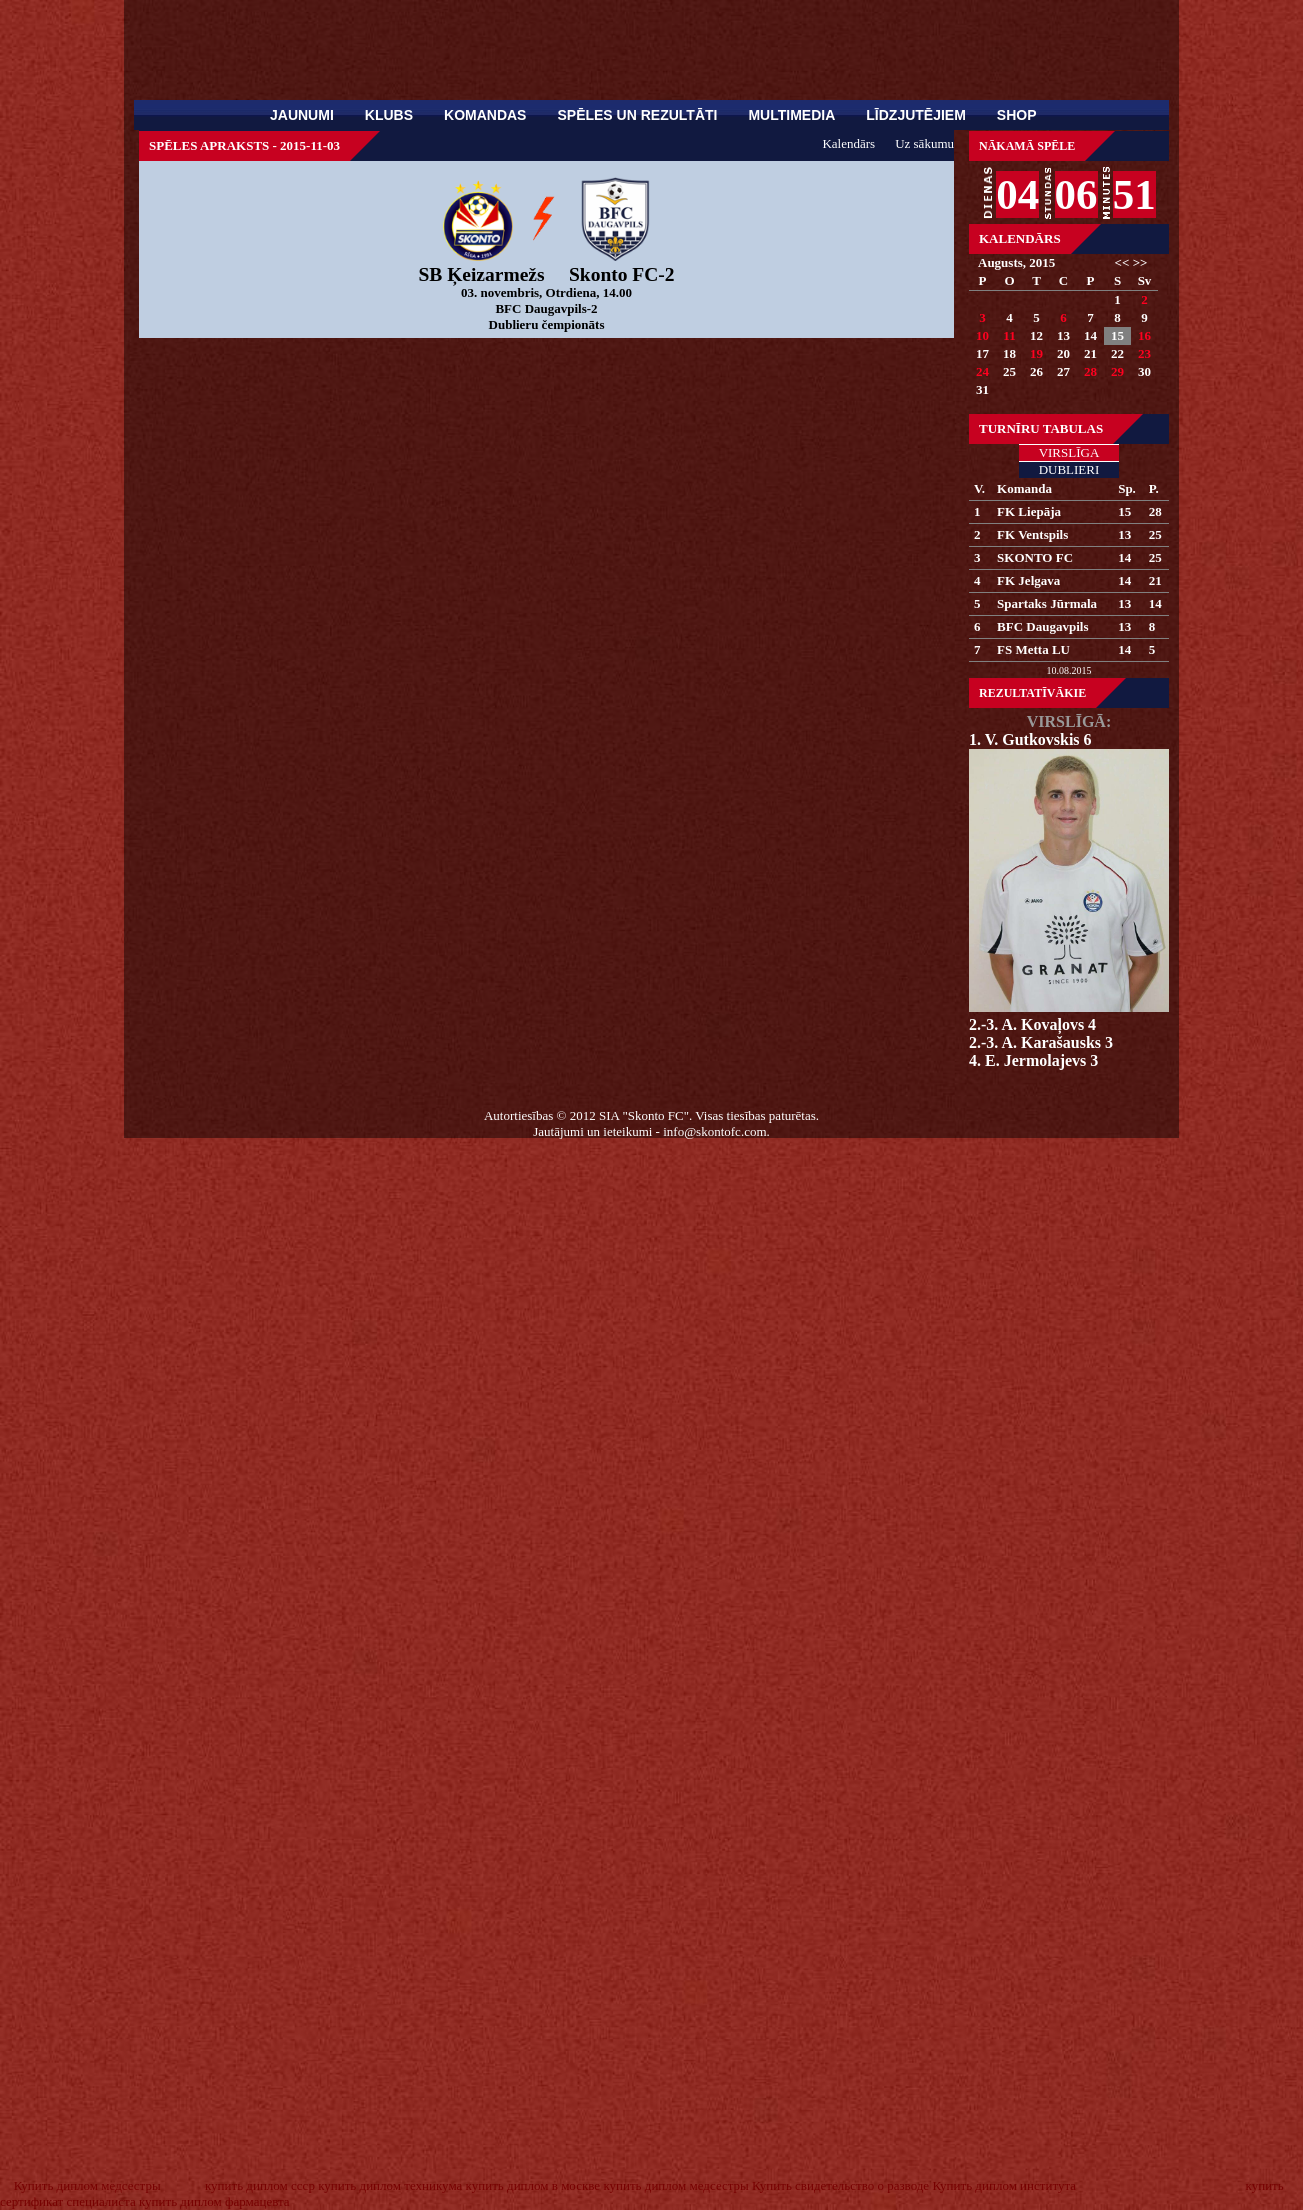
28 (1090, 371)
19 (1036, 353)
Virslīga (1069, 452)
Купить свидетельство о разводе (840, 2185)
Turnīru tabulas (1041, 428)
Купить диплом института (1004, 2185)
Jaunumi (302, 115)
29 (1117, 371)
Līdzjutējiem (916, 115)
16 (1144, 335)
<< (1122, 262)
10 (982, 335)
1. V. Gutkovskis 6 (1030, 739)
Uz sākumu (924, 143)
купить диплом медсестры (675, 2185)
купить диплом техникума (390, 2185)
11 (1009, 335)
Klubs (389, 115)
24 (982, 371)
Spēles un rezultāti (637, 115)
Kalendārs (1020, 238)
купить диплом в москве (533, 2185)
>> (1140, 262)
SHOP (1017, 115)
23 (1144, 353)
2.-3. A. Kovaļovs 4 (1032, 1024)
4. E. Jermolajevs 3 (1033, 1060)
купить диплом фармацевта (214, 2201)
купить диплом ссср (260, 2185)
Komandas (485, 115)
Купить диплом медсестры (87, 2185)
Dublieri (1069, 469)
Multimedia (791, 115)
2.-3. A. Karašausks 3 (1041, 1042)
